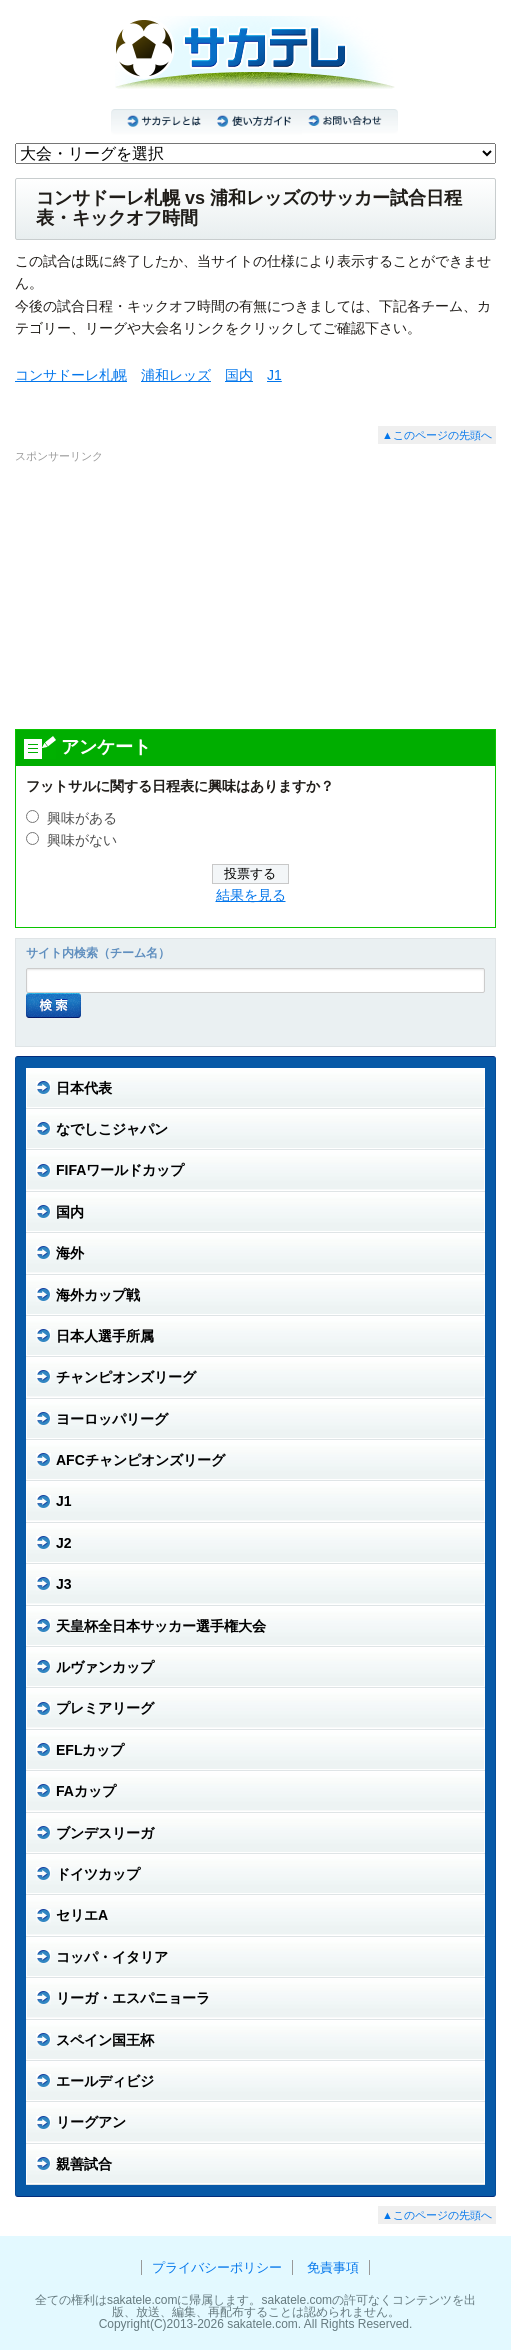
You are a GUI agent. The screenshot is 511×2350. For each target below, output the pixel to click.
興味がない (82, 840)
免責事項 (333, 2267)
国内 (239, 375)
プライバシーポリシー (217, 2267)
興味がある (82, 818)
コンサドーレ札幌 (71, 375)
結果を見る (251, 895)
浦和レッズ (176, 375)
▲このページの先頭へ (437, 435)
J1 (274, 375)
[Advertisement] (256, 595)
